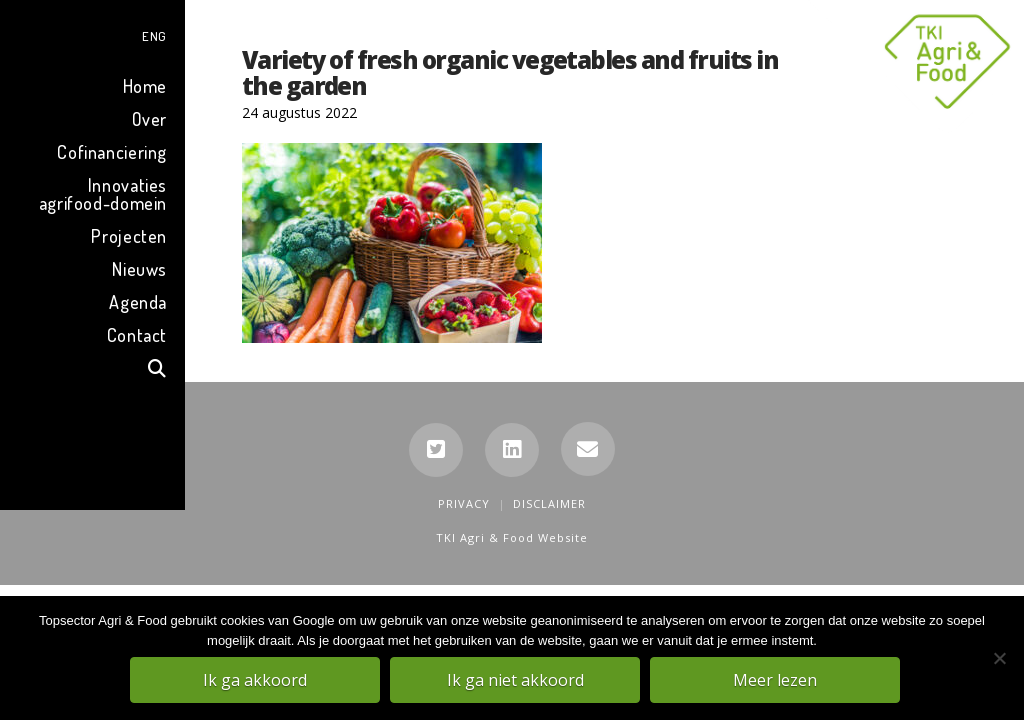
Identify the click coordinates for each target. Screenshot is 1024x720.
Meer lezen (777, 681)
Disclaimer (549, 503)
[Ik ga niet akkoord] (999, 659)
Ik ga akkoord (257, 681)
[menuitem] (92, 33)
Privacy (464, 503)
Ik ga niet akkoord (517, 681)
